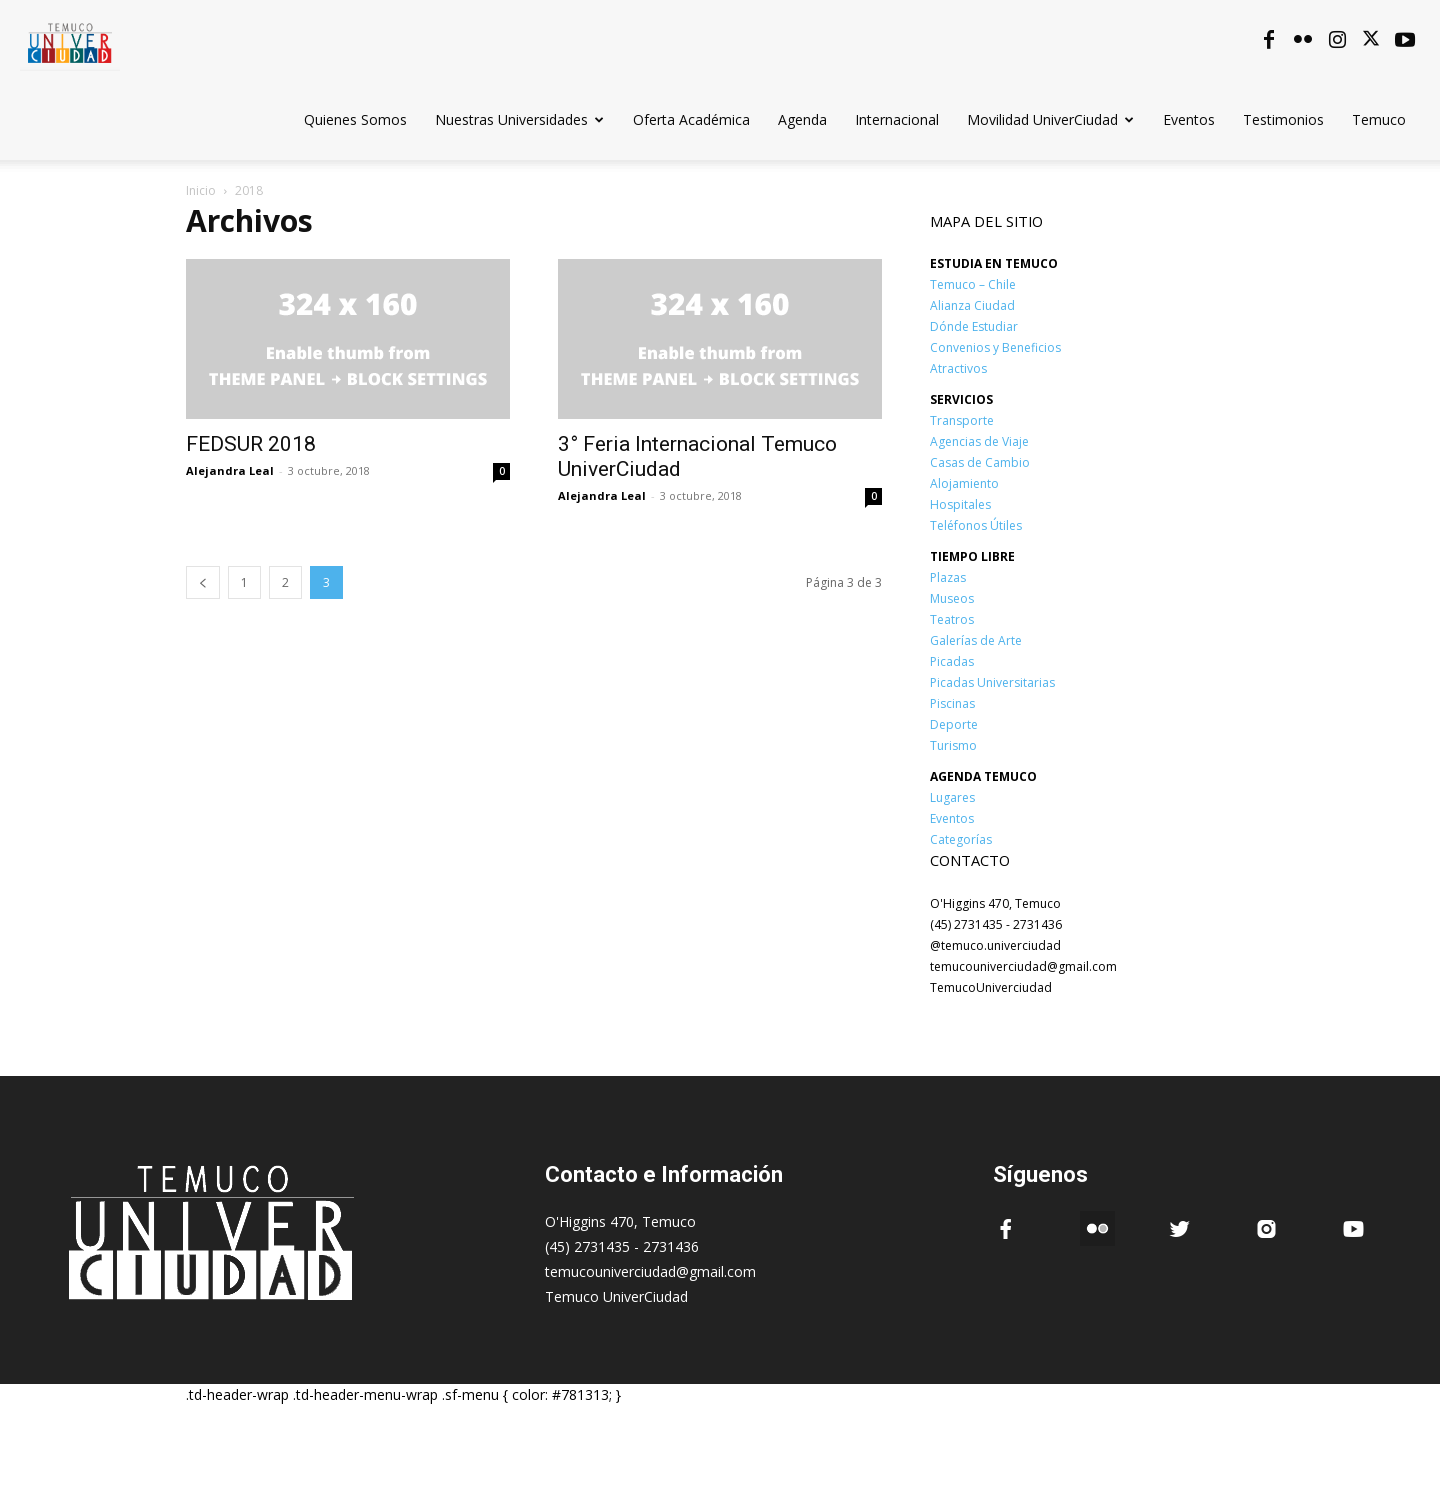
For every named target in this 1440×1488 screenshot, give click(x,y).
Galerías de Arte (976, 640)
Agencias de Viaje (979, 441)
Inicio (201, 190)
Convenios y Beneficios (995, 347)
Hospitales (960, 504)
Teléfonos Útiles (976, 525)
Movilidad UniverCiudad (1050, 119)
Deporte (954, 724)
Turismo (953, 745)
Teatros (952, 619)
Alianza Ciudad (972, 305)
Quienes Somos (355, 119)
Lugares (952, 797)
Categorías (961, 839)
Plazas (948, 577)
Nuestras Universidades (519, 119)
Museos (952, 598)
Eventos (1189, 119)
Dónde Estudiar (974, 326)
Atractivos (958, 368)
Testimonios (1283, 119)
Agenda (802, 119)
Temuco (1379, 119)
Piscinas (952, 703)
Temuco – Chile (973, 284)
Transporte (962, 420)
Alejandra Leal (230, 470)
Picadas (952, 661)
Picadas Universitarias (992, 682)
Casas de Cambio (980, 462)
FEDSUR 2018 (251, 444)
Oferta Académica (691, 119)
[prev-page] (203, 582)
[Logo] (70, 39)
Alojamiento (964, 483)
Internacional (897, 119)
